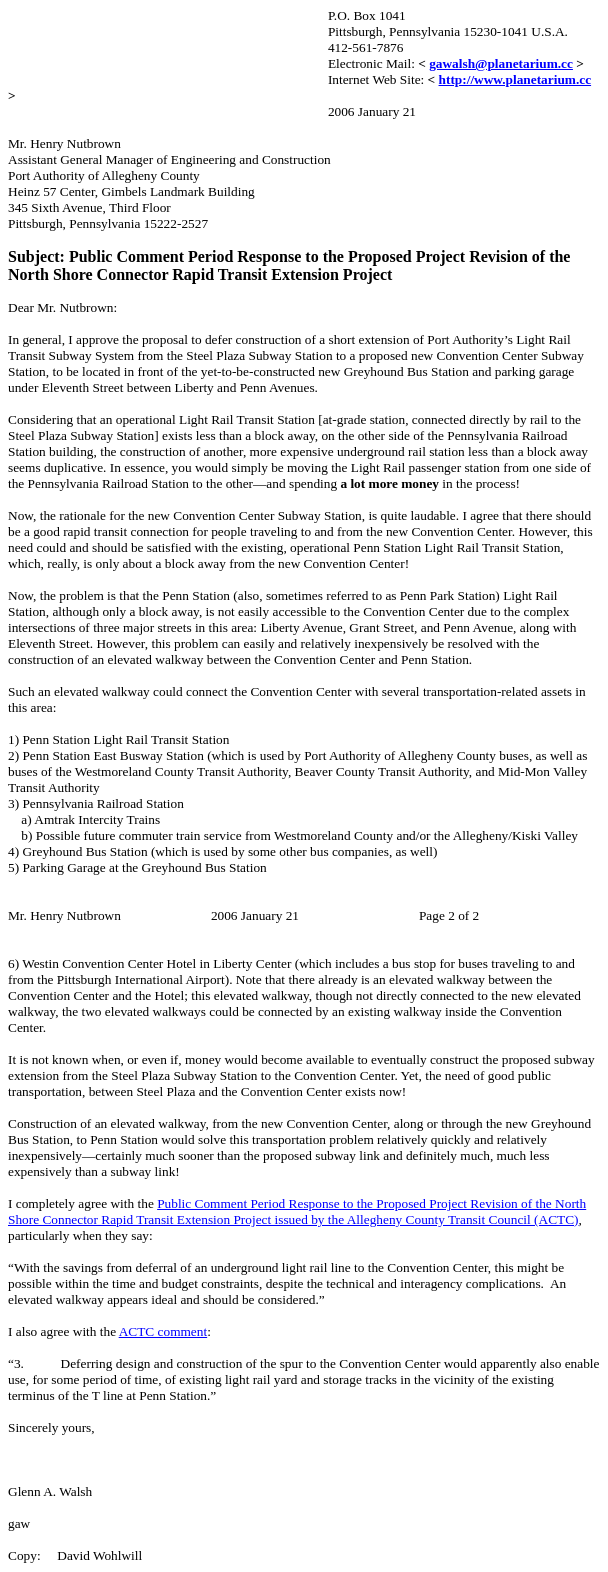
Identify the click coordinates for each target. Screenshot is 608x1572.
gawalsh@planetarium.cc (501, 63)
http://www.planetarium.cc (515, 79)
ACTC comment (163, 1331)
